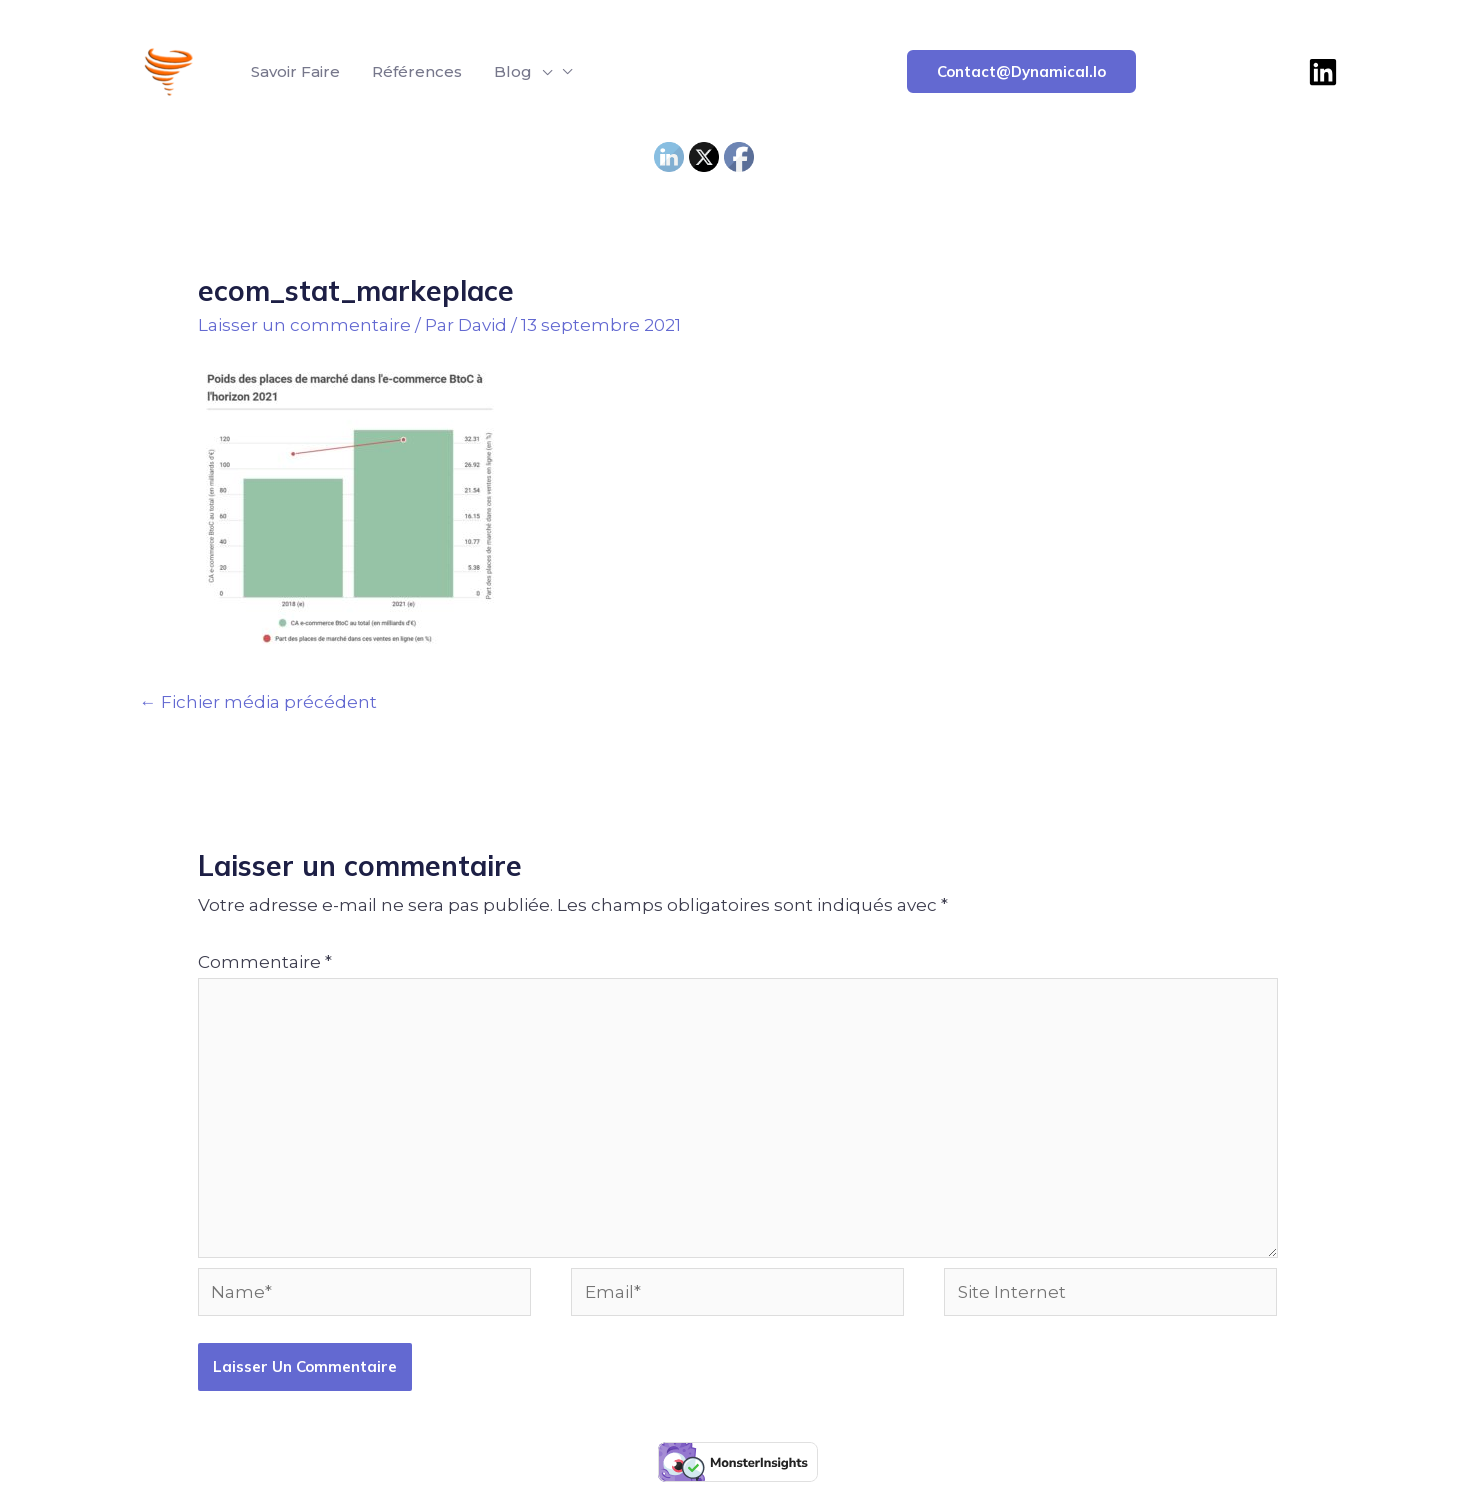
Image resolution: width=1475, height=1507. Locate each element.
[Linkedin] (1323, 72)
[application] (542, 72)
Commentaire (265, 962)
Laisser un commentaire (304, 325)
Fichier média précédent (258, 702)
